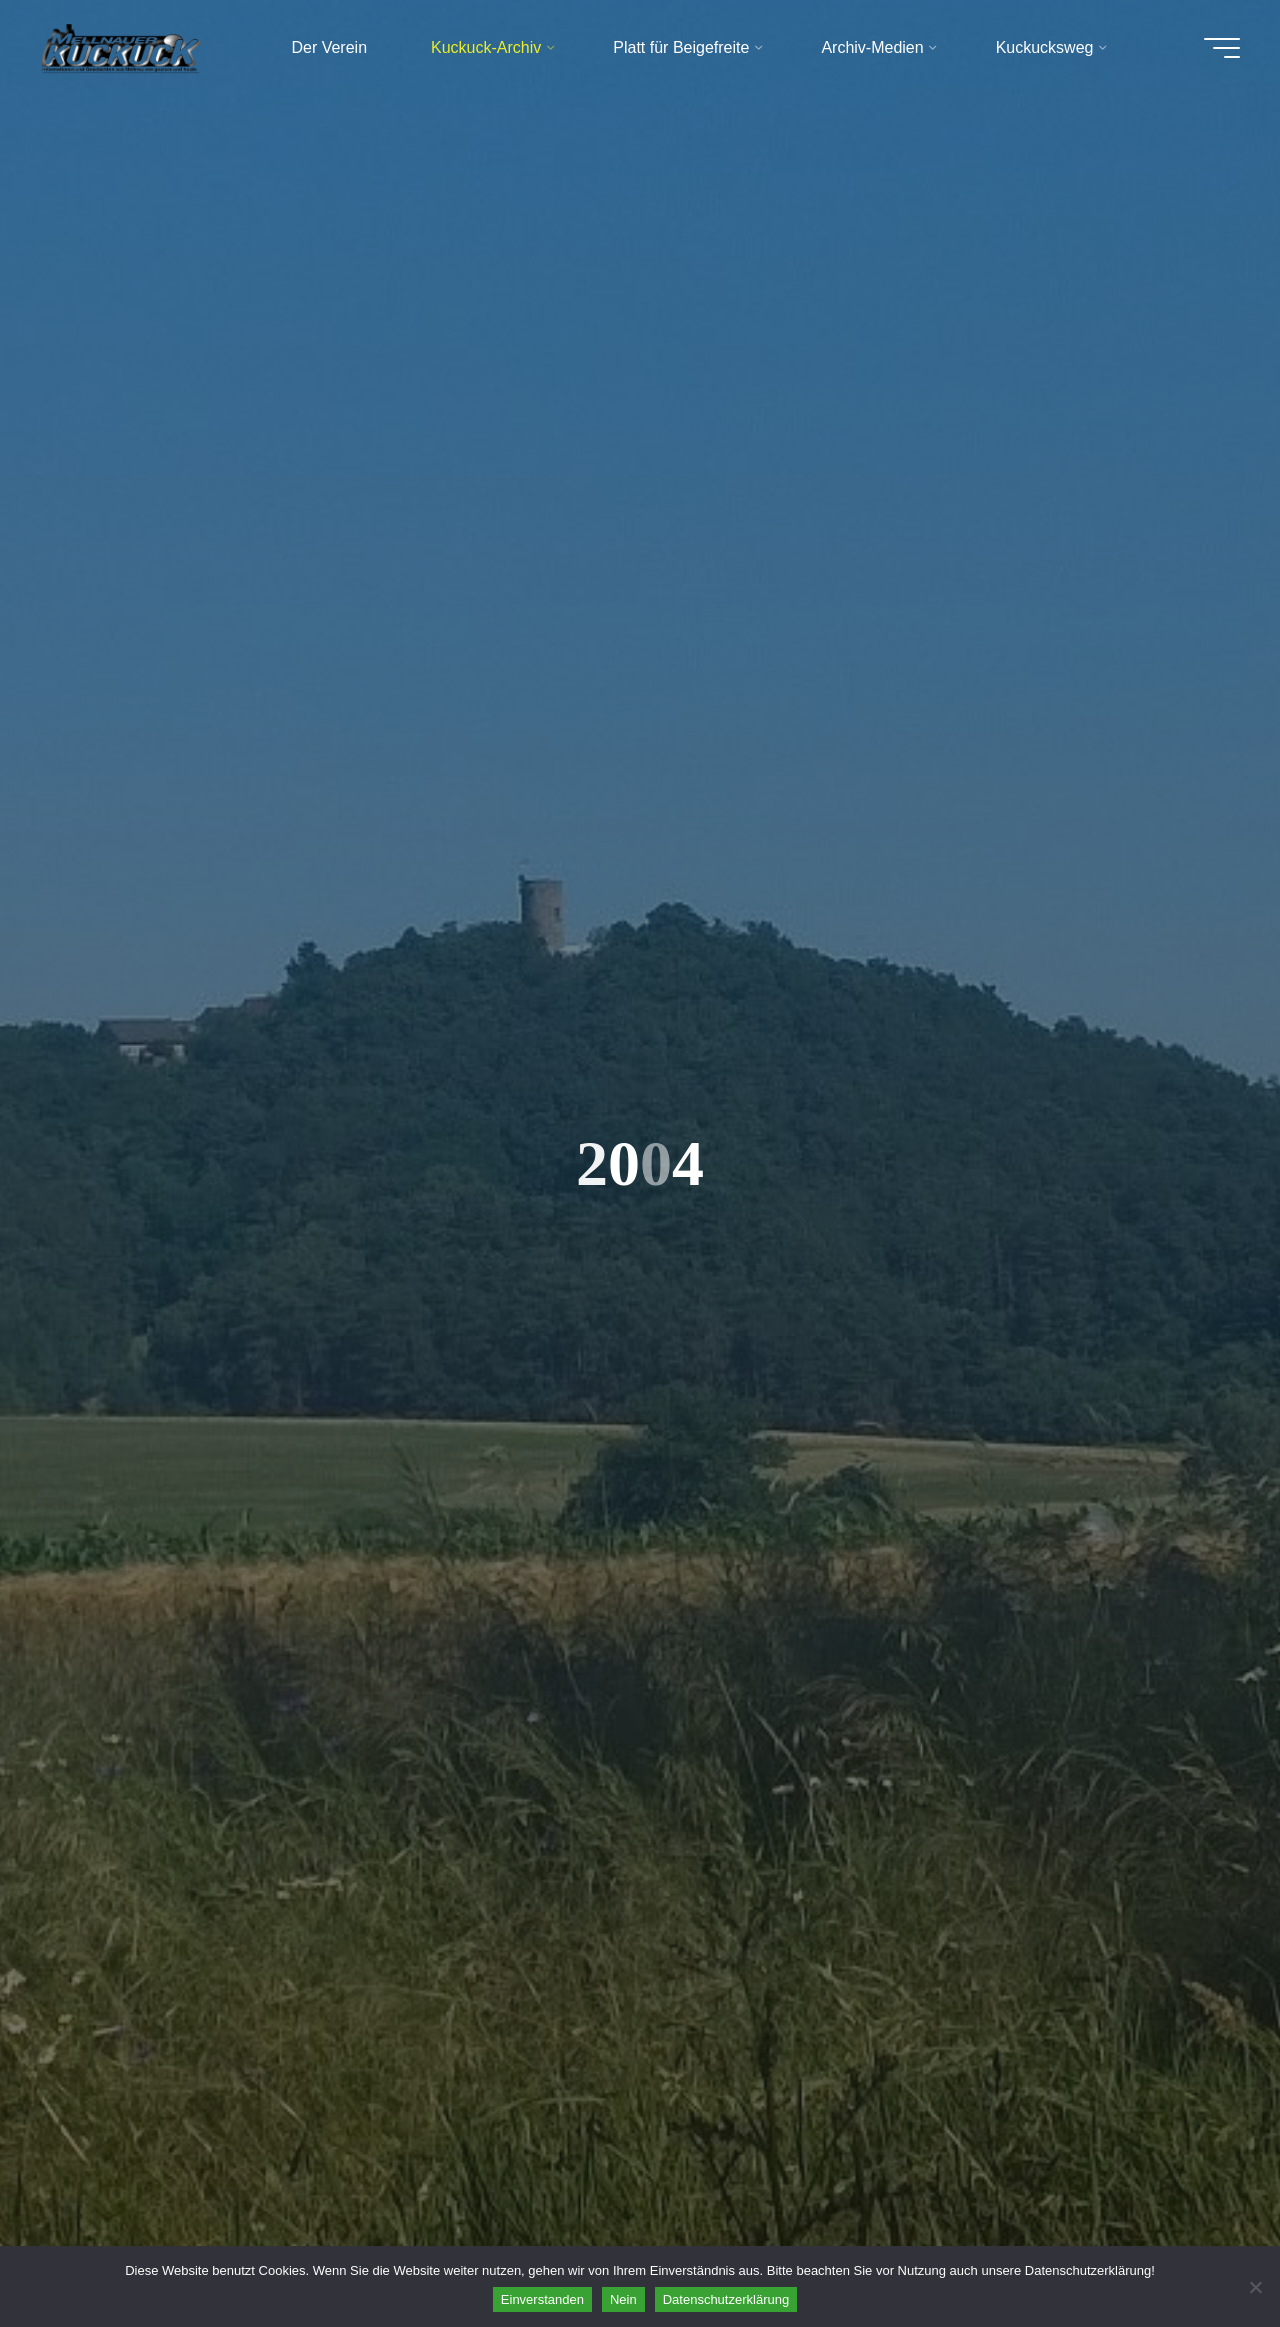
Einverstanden (542, 2299)
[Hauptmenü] (1222, 48)
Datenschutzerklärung (726, 2299)
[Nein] (1255, 2287)
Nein (623, 2299)
